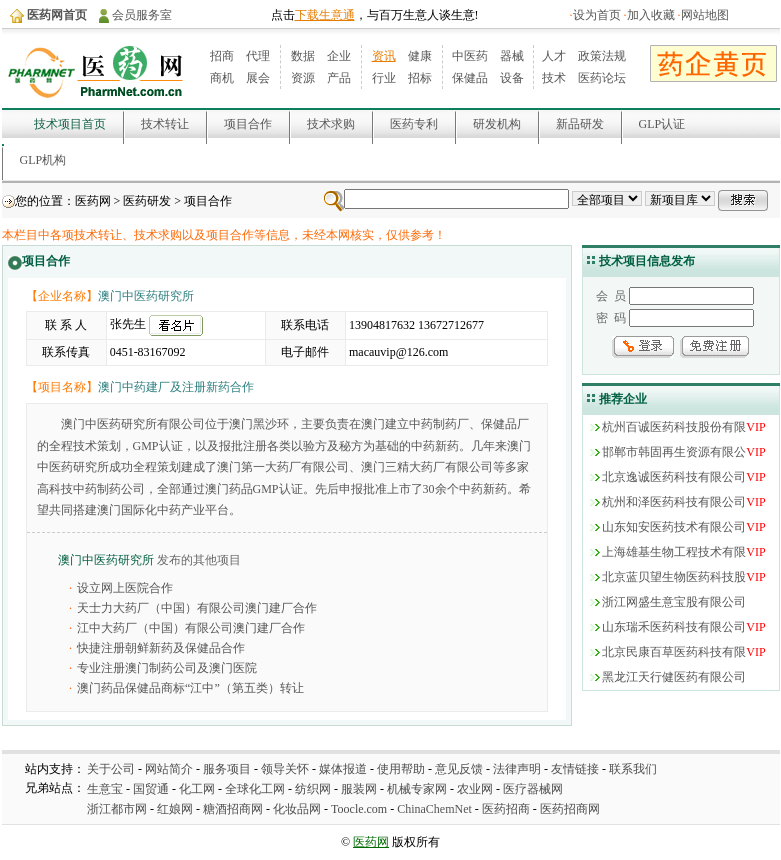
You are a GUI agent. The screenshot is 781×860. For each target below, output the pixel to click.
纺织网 (313, 789)
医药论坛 (602, 78)
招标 (420, 78)
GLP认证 (662, 124)
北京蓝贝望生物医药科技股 (674, 577)
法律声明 (517, 769)
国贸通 (151, 789)
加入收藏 (651, 15)
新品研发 (580, 124)
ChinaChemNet (434, 809)
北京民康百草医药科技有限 (674, 652)
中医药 (470, 56)
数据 (303, 56)
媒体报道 (343, 769)
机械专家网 (417, 789)
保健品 (470, 78)
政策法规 (602, 56)
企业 (339, 56)
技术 (554, 78)
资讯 (384, 56)
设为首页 (597, 15)
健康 (420, 56)
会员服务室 (142, 15)
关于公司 (111, 769)
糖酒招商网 (233, 809)
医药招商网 (570, 809)
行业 (384, 78)
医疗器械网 (533, 789)
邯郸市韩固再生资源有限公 (674, 452)
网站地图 (705, 15)
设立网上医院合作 (125, 588)
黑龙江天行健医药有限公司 (674, 677)
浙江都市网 (117, 809)
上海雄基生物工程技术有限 (674, 552)
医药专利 (414, 124)
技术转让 (165, 124)
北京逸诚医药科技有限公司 (674, 477)
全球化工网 (255, 789)
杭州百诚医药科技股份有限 (674, 427)
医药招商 (506, 809)
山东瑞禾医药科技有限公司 (674, 627)
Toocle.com (359, 809)
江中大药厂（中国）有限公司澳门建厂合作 (191, 628)
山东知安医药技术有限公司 (674, 527)
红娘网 (175, 809)
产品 (339, 78)
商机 (222, 78)
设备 (512, 78)
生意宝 (105, 789)
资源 (303, 78)
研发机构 (497, 124)
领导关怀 (285, 769)
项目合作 (248, 124)
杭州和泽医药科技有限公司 (674, 502)
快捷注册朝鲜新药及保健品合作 (161, 648)
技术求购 (331, 124)
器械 (512, 56)
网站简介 (169, 769)
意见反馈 (459, 769)
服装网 (359, 789)
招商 (222, 56)
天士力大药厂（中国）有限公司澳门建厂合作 (197, 608)
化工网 (197, 789)
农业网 (475, 789)
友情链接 (575, 769)
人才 (554, 56)
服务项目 (227, 769)
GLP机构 (43, 160)
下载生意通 (325, 15)
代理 (258, 56)
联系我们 (633, 769)
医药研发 (147, 201)
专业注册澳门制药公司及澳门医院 (167, 668)
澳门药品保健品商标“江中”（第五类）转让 (190, 688)
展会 (258, 78)
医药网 (93, 201)
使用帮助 (401, 769)
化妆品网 (297, 809)
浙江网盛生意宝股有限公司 (674, 602)
